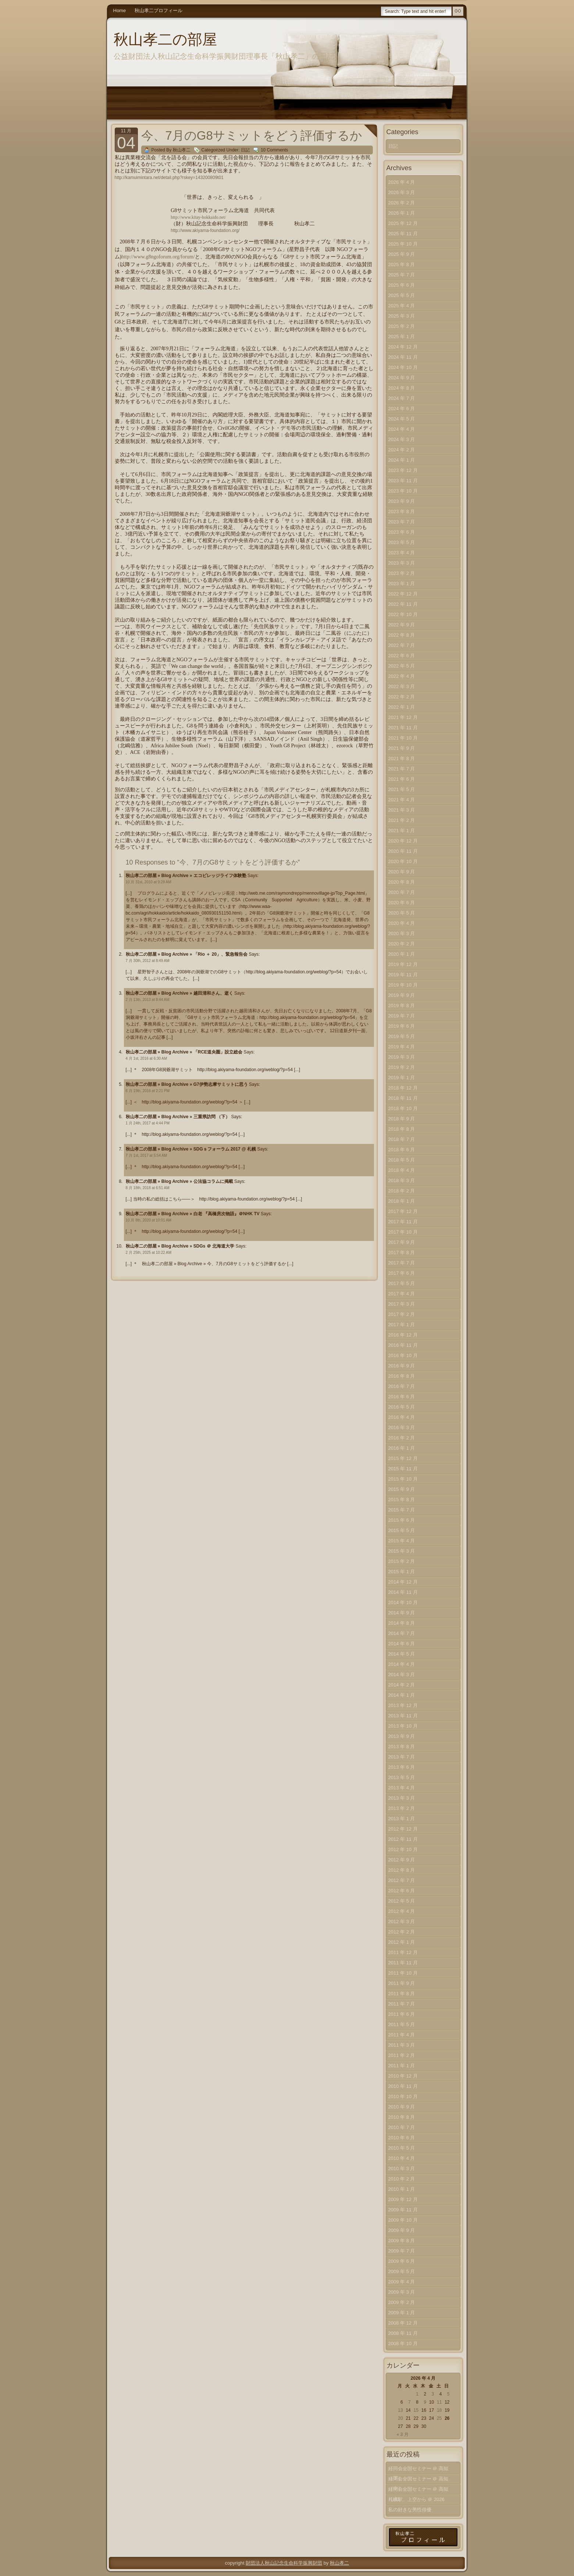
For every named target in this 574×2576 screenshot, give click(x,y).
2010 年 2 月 (401, 2179)
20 (400, 2418)
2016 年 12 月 (403, 1335)
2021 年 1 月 (401, 830)
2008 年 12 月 (403, 2323)
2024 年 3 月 (401, 439)
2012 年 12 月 (403, 1829)
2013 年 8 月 (401, 1746)
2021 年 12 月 (403, 717)
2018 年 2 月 (401, 1191)
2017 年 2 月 (401, 1314)
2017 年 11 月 (403, 1221)
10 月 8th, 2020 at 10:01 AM (149, 1220)
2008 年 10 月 (403, 2343)
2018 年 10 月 (403, 1108)
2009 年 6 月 (401, 2261)
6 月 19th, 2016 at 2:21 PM (148, 1091)
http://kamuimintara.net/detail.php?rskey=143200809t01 (169, 177)
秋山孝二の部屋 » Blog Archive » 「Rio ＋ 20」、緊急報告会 (187, 954)
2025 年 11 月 (403, 233)
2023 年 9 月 (401, 501)
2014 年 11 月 (403, 1592)
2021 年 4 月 (401, 799)
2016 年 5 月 (401, 1407)
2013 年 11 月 (403, 1715)
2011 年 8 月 (401, 1993)
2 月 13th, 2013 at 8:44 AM (148, 1000)
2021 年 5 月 (401, 789)
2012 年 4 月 (401, 1911)
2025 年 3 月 (401, 316)
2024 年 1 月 (401, 460)
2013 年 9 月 (401, 1736)
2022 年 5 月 (401, 666)
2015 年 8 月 (401, 1499)
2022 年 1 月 (401, 707)
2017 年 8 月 (401, 1252)
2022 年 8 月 (401, 635)
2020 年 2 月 (401, 944)
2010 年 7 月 (401, 2127)
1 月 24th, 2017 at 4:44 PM (148, 1123)
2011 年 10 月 (403, 1973)
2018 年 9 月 (401, 1118)
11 (439, 2402)
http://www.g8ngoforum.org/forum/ (158, 257)
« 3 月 (403, 2434)
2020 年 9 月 (401, 871)
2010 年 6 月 (401, 2137)
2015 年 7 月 (401, 1510)
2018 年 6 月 (401, 1149)
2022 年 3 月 (401, 686)
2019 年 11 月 (403, 974)
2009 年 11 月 (403, 2209)
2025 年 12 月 (403, 223)
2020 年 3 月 (401, 933)
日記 (245, 150)
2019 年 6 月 (401, 1026)
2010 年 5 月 (401, 2148)
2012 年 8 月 (401, 1870)
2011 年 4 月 (401, 2034)
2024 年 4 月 (401, 429)
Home (119, 10)
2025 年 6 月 (401, 285)
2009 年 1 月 (401, 2312)
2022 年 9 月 (401, 624)
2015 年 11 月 (403, 1468)
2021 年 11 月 (403, 727)
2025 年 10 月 (403, 244)
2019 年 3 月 (401, 1057)
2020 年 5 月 (401, 913)
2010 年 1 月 (401, 2189)
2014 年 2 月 (401, 1685)
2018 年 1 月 (401, 1201)
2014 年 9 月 (401, 1613)
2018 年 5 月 (401, 1160)
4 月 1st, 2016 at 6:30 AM (146, 1058)
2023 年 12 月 (403, 470)
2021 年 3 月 (401, 810)
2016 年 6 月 (401, 1396)
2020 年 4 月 (401, 923)
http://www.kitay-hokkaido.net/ (198, 217)
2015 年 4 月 (401, 1540)
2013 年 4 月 (401, 1787)
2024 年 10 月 (403, 367)
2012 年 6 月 (401, 1890)
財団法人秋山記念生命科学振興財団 (284, 2563)
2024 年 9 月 (401, 377)
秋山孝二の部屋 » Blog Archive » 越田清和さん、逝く (179, 993)
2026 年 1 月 (401, 213)
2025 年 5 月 (401, 295)
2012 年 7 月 (401, 1880)
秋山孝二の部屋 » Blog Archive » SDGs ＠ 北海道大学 (180, 1246)
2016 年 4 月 (401, 1417)
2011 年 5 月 (401, 2024)
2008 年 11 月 (403, 2333)
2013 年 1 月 (401, 1818)
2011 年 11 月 (403, 1962)
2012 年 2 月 (401, 1932)
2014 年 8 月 (401, 1623)
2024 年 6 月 (401, 408)
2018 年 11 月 (403, 1098)
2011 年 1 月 (401, 2065)
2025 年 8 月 (401, 264)
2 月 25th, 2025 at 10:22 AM (149, 1253)
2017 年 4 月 (401, 1293)
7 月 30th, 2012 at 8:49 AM (148, 961)
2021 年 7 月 (401, 769)
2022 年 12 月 (403, 594)
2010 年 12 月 (403, 2076)
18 (439, 2410)
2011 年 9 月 (401, 1983)
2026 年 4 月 (401, 182)
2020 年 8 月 (401, 882)
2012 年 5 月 (401, 1901)
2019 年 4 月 (401, 1046)
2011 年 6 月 (401, 2014)
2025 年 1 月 (401, 336)
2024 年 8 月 (401, 388)
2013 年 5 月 (401, 1777)
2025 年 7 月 (401, 275)
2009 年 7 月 (401, 2251)
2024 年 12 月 (403, 347)
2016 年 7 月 (401, 1386)
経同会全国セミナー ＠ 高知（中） (418, 2480)
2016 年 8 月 (401, 1376)
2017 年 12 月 (403, 1211)
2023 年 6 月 (401, 532)
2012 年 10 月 (403, 1849)
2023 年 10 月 (403, 491)
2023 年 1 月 (401, 583)
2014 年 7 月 (401, 1633)
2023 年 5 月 (401, 542)
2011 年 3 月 (401, 2045)
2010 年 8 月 (401, 2117)
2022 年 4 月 (401, 676)
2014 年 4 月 (401, 1664)
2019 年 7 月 (401, 1016)
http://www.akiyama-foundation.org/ (205, 230)
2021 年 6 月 (401, 779)
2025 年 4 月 (401, 305)
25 (439, 2418)
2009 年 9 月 (401, 2230)
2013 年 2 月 (401, 1808)
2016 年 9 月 (401, 1365)
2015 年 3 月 (401, 1551)
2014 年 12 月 (403, 1582)
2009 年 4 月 (401, 2282)
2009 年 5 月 (401, 2271)
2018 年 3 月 (401, 1180)
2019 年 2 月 (401, 1067)
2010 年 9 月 (401, 2107)
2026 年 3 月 (401, 192)
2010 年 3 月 (401, 2168)
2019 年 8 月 (401, 1005)
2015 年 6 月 (401, 1520)
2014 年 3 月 (401, 1674)
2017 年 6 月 (401, 1273)
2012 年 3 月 (401, 1921)
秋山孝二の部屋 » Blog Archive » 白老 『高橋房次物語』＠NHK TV (193, 1213)
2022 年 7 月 (401, 645)
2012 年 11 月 (403, 1839)
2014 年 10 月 (403, 1602)
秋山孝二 (339, 2563)
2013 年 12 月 (403, 1705)
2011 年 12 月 (403, 1952)
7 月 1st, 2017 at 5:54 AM (146, 1155)
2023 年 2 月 (401, 573)
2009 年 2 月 (401, 2302)
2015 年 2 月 (401, 1561)
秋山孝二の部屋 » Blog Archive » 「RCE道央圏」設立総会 (184, 1052)
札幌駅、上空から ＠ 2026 (416, 2499)
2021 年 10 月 (403, 738)
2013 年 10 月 (403, 1726)
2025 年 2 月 (401, 326)
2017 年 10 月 (403, 1232)
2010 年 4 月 (401, 2158)
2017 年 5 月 (401, 1283)
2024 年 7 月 (401, 398)
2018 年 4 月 (401, 1170)
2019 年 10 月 (403, 985)
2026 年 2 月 (401, 202)
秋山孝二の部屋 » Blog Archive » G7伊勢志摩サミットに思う (187, 1084)
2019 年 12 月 (403, 964)
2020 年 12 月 (403, 841)
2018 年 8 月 (401, 1129)
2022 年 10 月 (403, 614)
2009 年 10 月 (403, 2220)
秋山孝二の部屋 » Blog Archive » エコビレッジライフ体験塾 (186, 875)
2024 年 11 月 (403, 357)
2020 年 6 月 (401, 902)
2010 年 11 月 (403, 2086)
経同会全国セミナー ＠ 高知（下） (418, 2470)
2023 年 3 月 (401, 563)
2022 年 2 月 (401, 697)
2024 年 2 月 (401, 449)
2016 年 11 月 (403, 1345)
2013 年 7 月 (401, 1757)
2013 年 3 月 (401, 1798)
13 (400, 2410)
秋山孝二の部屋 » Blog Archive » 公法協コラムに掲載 (179, 1181)
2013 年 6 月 (401, 1767)
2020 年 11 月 (403, 851)
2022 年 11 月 (403, 604)
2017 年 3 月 (401, 1304)
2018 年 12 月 (403, 1088)
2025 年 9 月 (401, 254)
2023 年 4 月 (401, 552)
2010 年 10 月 (403, 2096)
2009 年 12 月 (403, 2199)
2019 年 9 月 (401, 995)
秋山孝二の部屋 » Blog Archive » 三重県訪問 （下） (178, 1116)
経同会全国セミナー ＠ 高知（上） (418, 2490)
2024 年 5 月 (401, 419)
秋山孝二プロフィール (158, 10)
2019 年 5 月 (401, 1036)
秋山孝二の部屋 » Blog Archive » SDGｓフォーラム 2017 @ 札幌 (191, 1149)
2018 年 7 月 (401, 1139)
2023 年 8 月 (401, 511)
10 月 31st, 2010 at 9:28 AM (148, 882)
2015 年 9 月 (401, 1489)
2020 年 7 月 (401, 892)
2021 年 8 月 (401, 758)
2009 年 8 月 (401, 2240)
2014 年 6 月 (401, 1643)
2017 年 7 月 (401, 1263)
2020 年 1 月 (401, 954)
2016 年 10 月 (403, 1355)
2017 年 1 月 (401, 1324)
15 (416, 2410)
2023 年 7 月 (401, 522)
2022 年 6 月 (401, 655)
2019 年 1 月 (401, 1077)
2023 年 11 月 (403, 480)
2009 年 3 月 (401, 2292)
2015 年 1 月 (401, 1571)
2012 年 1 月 (401, 1942)
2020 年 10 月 (403, 861)
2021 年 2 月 (401, 820)
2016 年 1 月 (401, 1448)
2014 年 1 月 (401, 1695)
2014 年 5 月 (401, 1654)
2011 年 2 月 (401, 2055)
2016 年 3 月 (401, 1427)
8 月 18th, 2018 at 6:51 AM (148, 1188)
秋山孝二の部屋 (165, 39)
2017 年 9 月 (401, 1242)
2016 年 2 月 (401, 1438)
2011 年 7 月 (401, 2004)
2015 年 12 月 (403, 1458)
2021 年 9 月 (401, 748)
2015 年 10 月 (403, 1479)
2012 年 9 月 (401, 1860)
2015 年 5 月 (401, 1530)
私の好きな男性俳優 (409, 2509)
